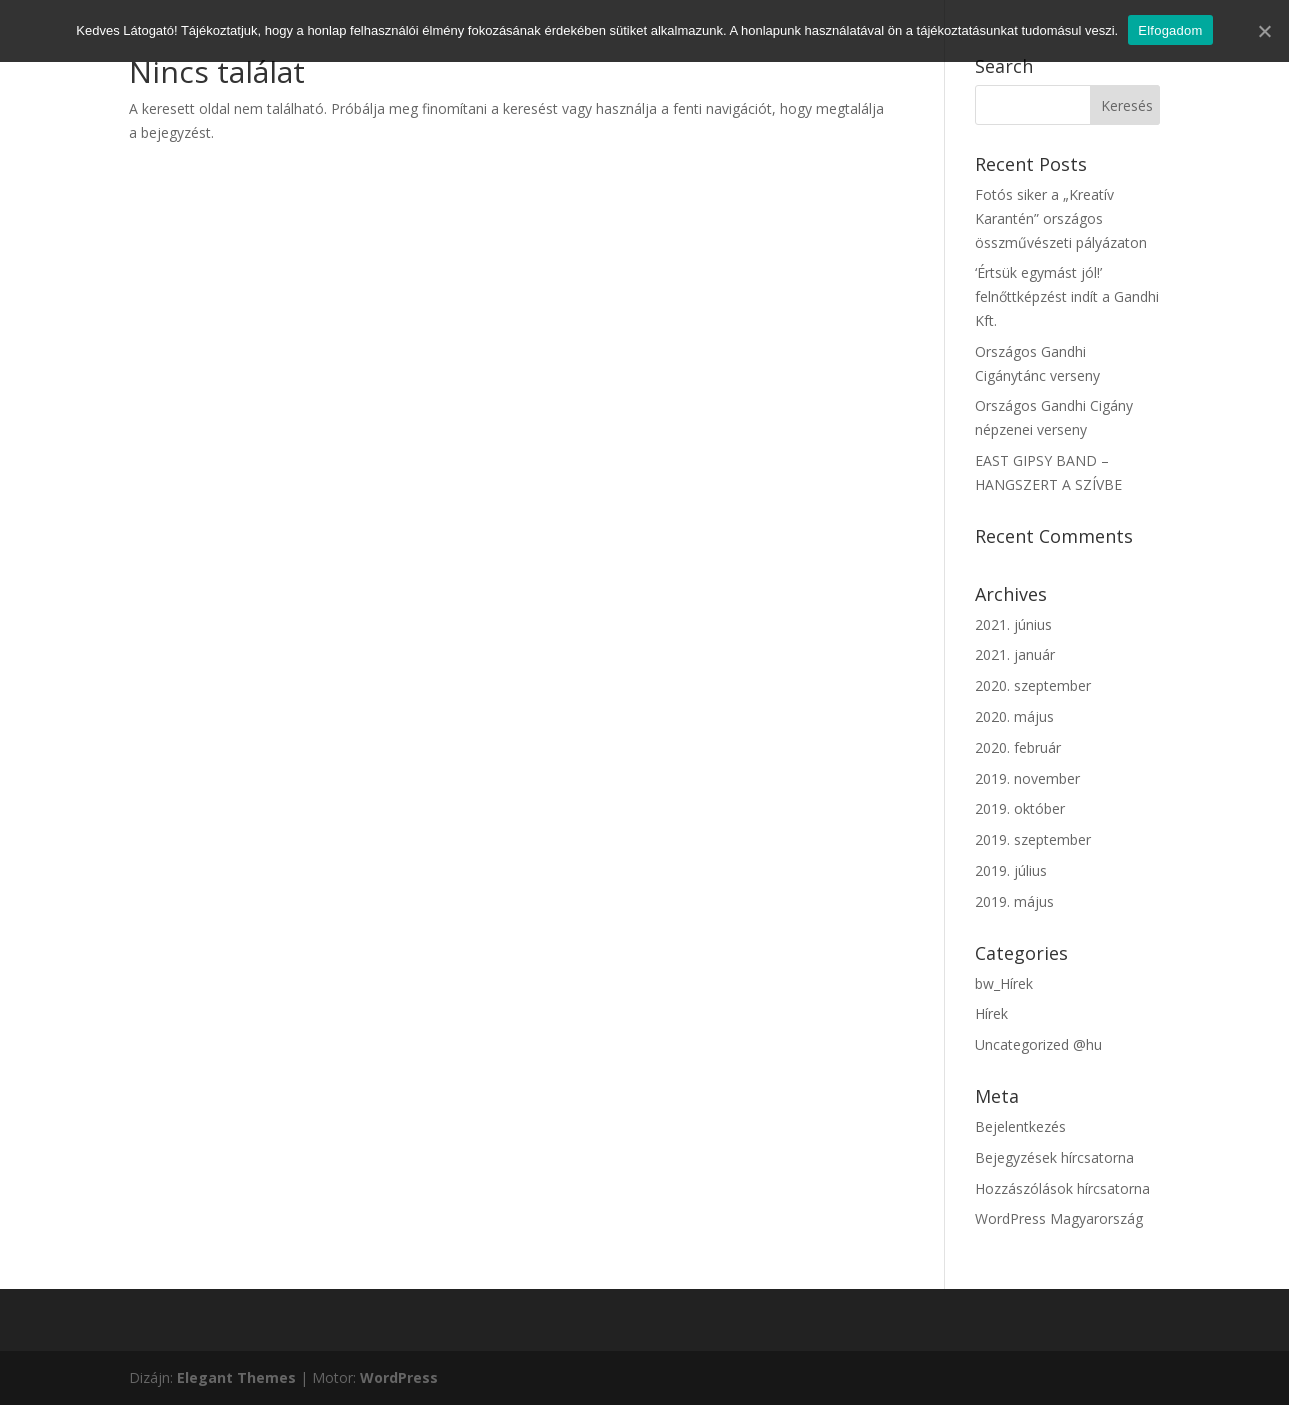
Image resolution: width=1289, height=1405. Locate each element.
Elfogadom (1170, 30)
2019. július (1011, 870)
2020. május (1014, 716)
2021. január (1015, 654)
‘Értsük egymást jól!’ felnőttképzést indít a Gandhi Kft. (1067, 296)
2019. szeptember (1033, 839)
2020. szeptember (1033, 685)
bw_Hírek (1004, 983)
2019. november (1027, 778)
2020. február (1018, 747)
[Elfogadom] (1264, 31)
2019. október (1020, 808)
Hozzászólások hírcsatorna (1062, 1188)
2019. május (1014, 901)
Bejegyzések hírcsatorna (1054, 1157)
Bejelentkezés (1020, 1126)
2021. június (1013, 624)
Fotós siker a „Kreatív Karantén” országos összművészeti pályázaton (1061, 218)
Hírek (991, 1013)
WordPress (399, 1377)
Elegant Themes (236, 1377)
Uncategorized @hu (1038, 1044)
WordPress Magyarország (1059, 1218)
